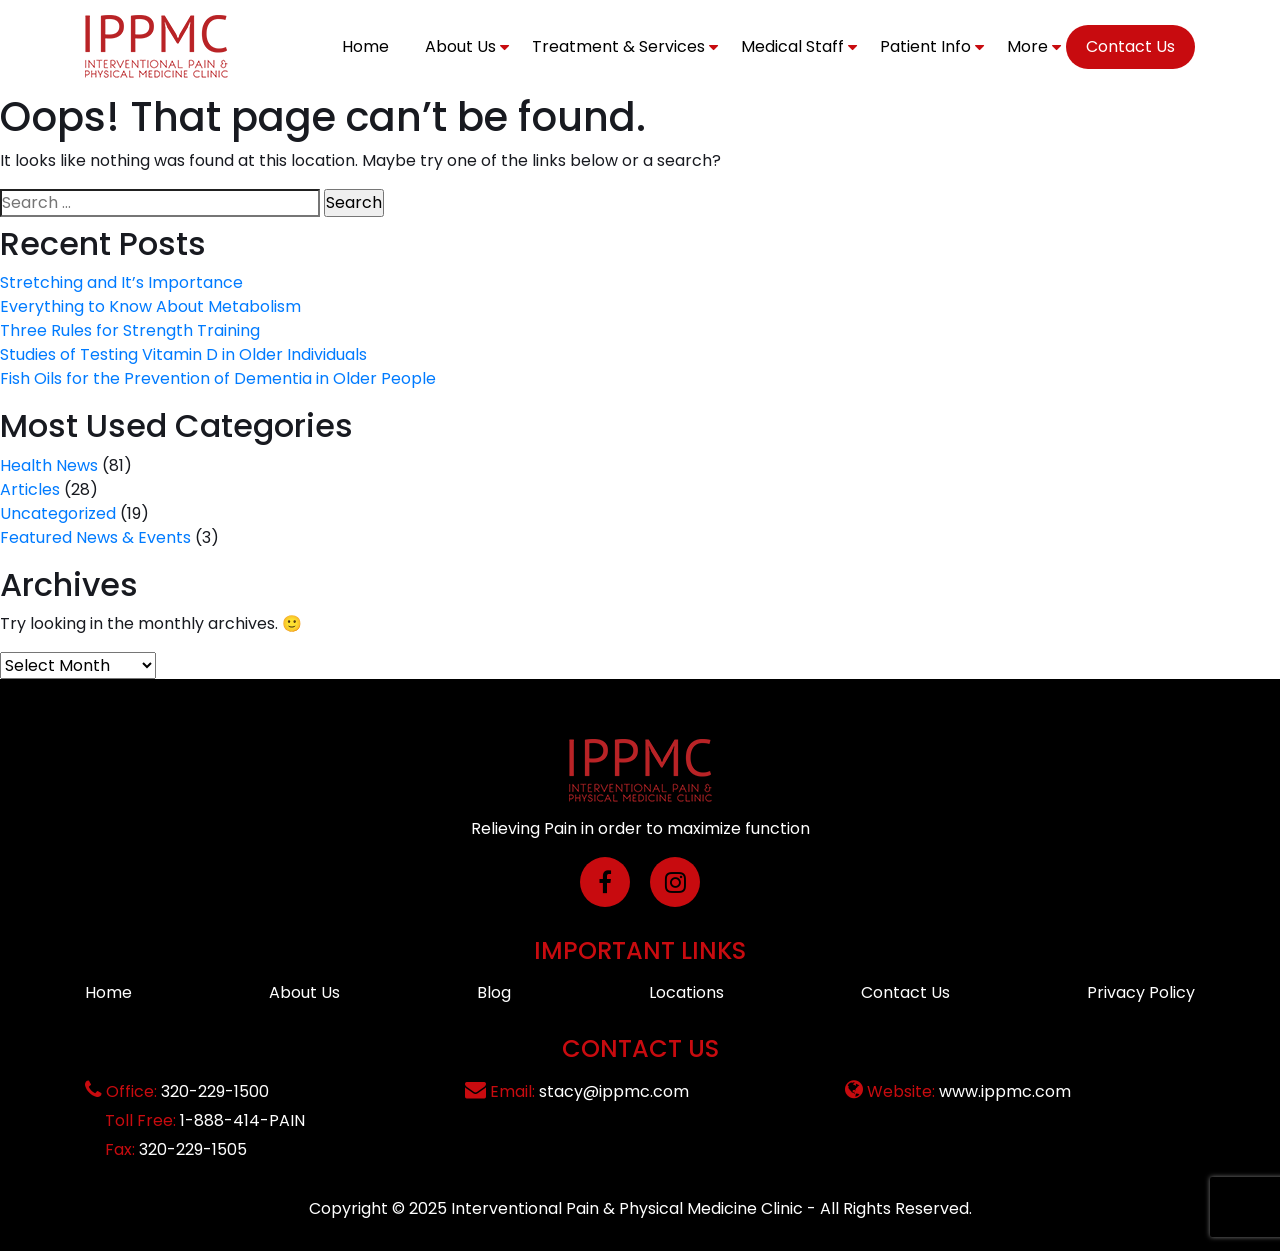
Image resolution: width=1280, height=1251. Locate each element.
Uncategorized (58, 513)
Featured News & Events (95, 537)
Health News (49, 465)
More (1027, 46)
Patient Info (925, 46)
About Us (460, 46)
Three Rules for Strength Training (130, 330)
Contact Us (1130, 46)
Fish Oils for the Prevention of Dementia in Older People (218, 378)
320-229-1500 (215, 1091)
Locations (686, 992)
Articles (30, 489)
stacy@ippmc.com (614, 1091)
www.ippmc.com (1005, 1091)
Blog (494, 992)
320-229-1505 (193, 1149)
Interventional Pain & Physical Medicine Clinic (627, 1208)
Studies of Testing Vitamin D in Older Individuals (183, 354)
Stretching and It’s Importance (121, 282)
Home (365, 46)
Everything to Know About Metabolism (150, 306)
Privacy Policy (1141, 992)
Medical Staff (792, 46)
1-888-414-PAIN (242, 1120)
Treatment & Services (618, 46)
